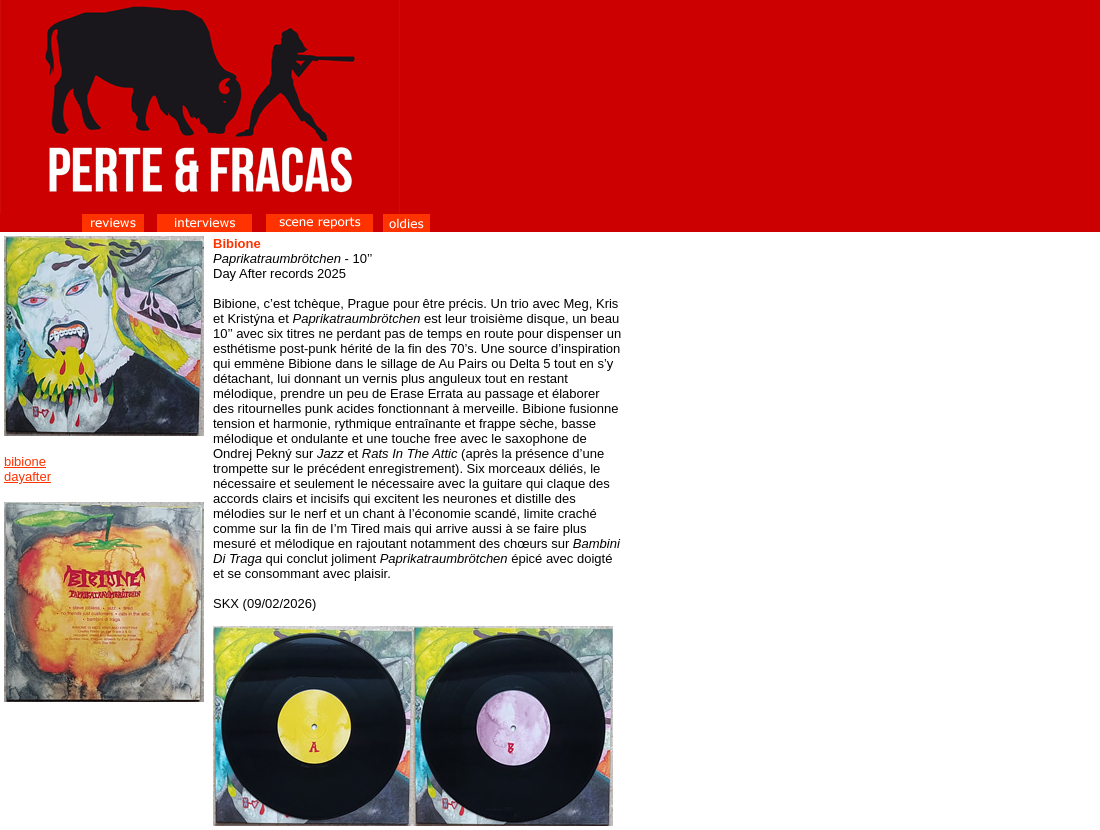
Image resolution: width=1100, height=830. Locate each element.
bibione (25, 461)
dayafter (27, 476)
